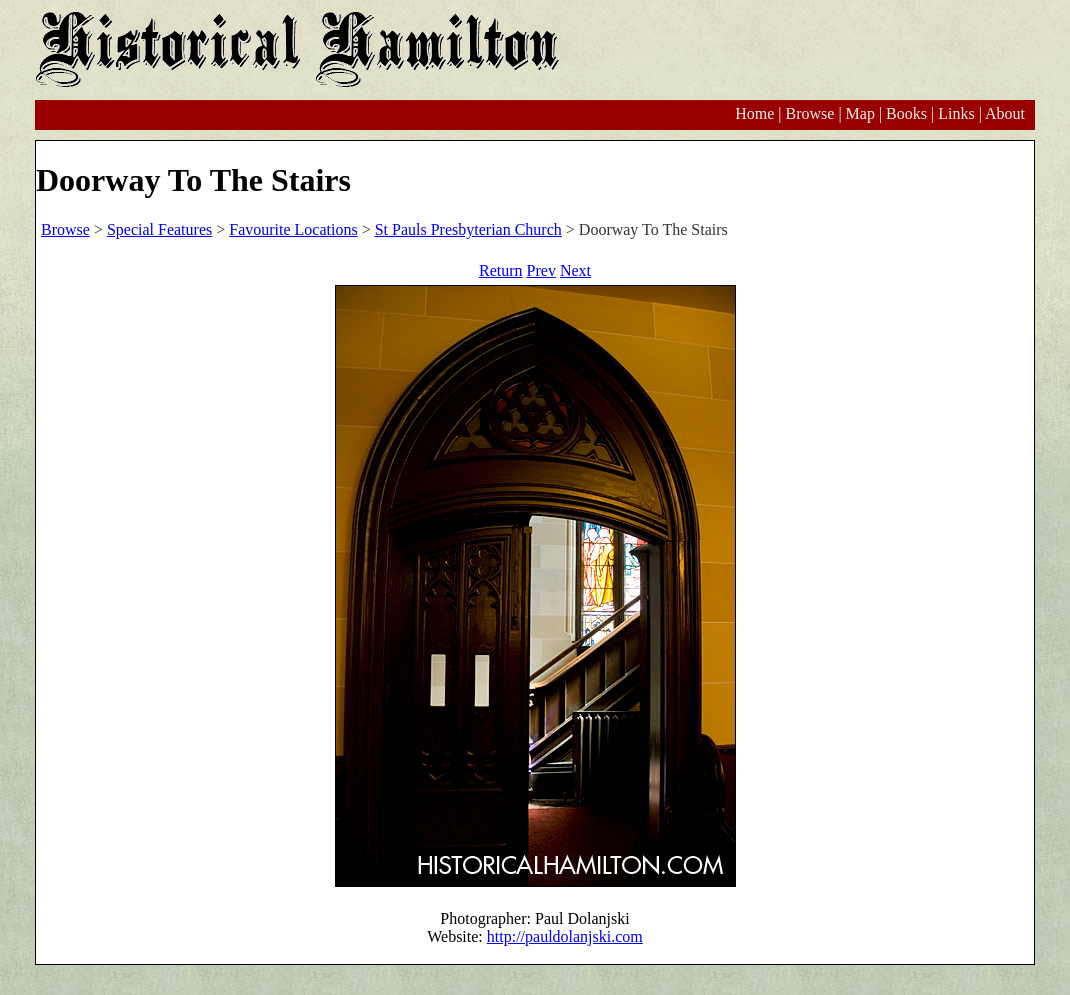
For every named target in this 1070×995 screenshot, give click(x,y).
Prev (541, 270)
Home (754, 113)
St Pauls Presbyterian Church (468, 229)
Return (501, 270)
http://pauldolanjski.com (565, 936)
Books (906, 113)
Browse (809, 113)
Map (860, 113)
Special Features (159, 229)
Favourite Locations (293, 229)
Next (575, 270)
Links (956, 113)
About (1005, 113)
